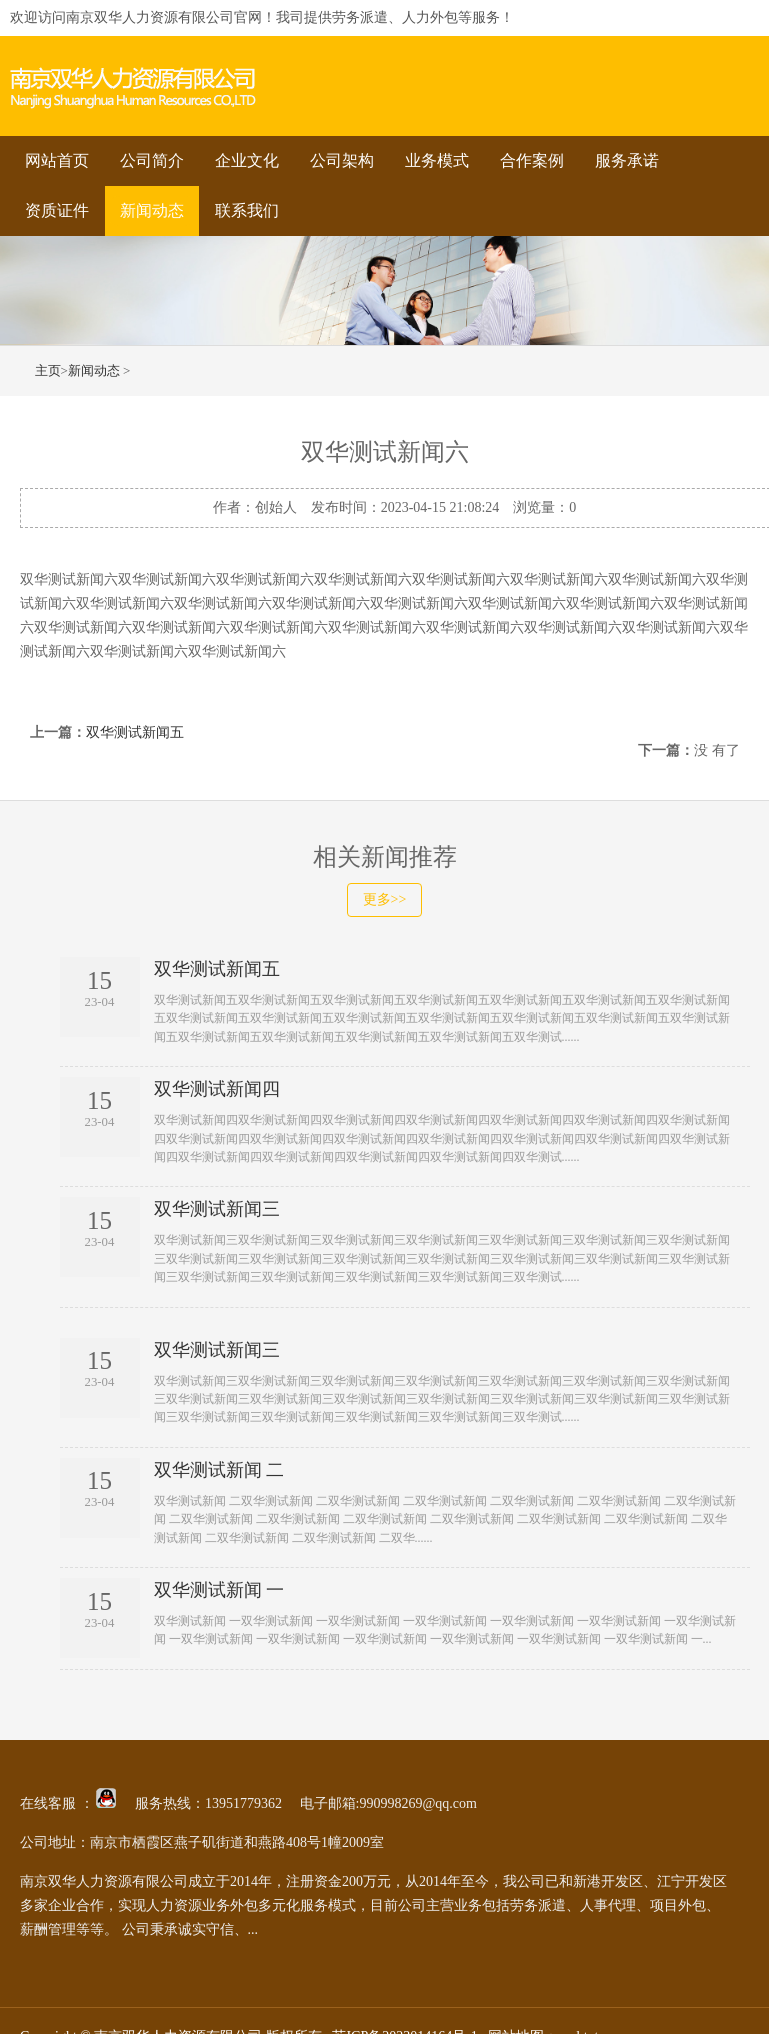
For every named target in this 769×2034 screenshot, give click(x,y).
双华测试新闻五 (135, 732)
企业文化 (247, 160)
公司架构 (342, 160)
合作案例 (532, 160)
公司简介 (152, 160)
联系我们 (247, 210)
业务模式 (437, 160)
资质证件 (57, 210)
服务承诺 (627, 160)
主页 (48, 370)
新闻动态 (152, 210)
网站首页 (57, 160)
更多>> (385, 899)
